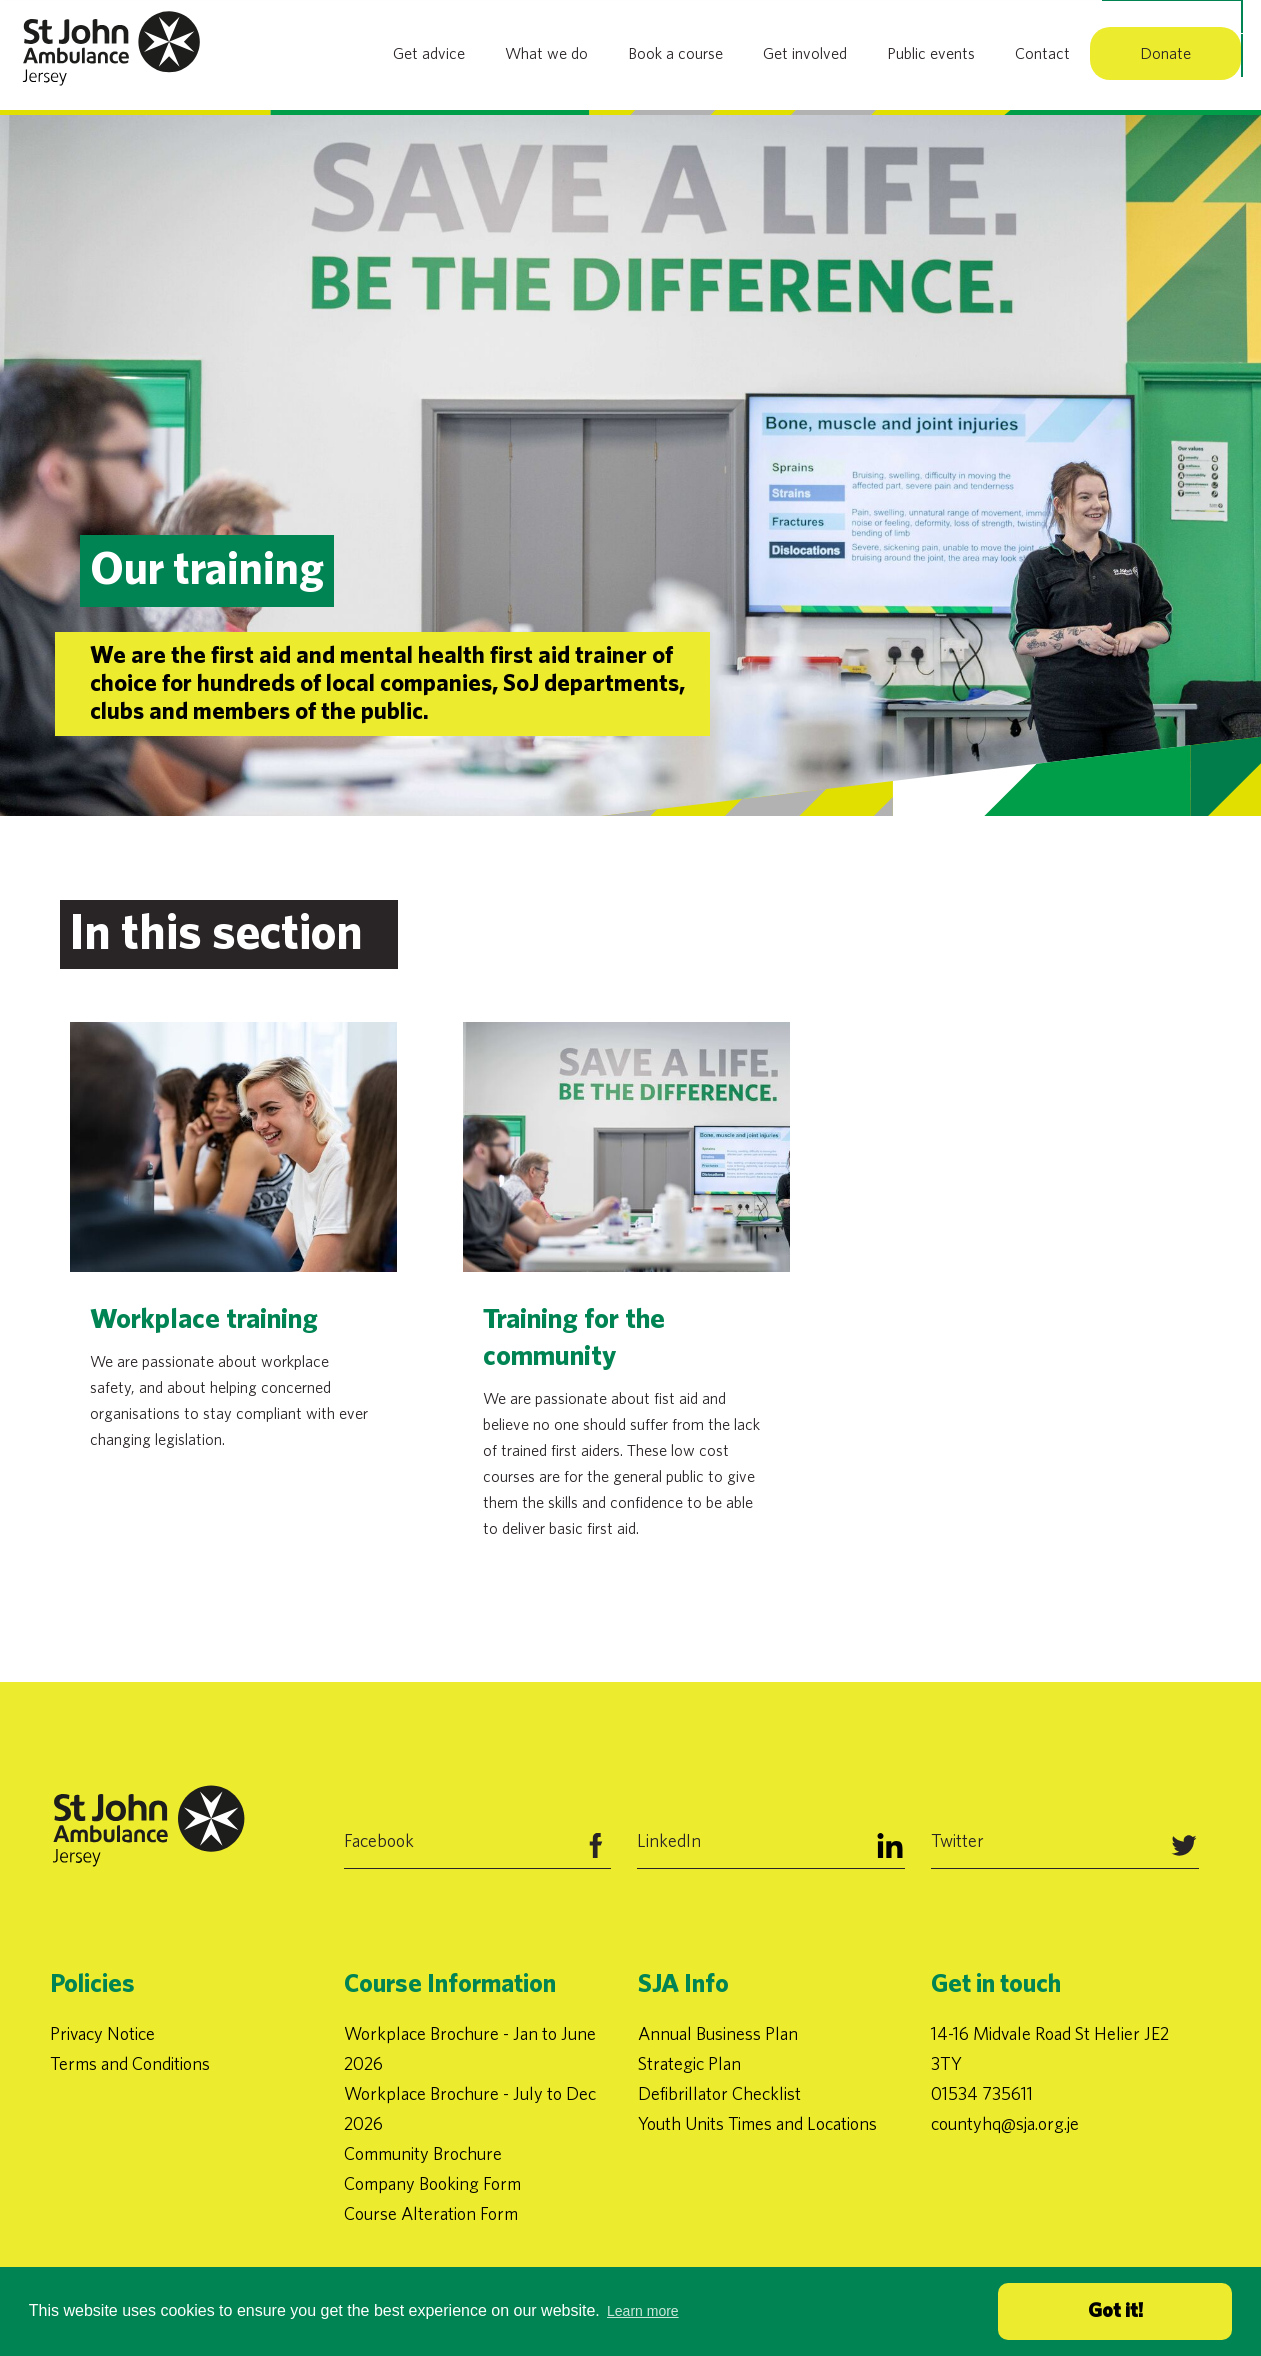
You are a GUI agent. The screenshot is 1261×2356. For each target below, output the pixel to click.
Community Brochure (423, 2153)
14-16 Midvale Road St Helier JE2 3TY (1050, 2048)
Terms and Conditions (130, 2063)
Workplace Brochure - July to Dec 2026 (470, 2108)
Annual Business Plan (718, 2033)
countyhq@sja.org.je (1005, 2123)
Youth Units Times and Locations (757, 2123)
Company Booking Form (432, 2183)
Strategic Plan (689, 2063)
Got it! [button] (1115, 2311)
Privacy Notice (102, 2033)
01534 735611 (982, 2093)
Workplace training (204, 1320)
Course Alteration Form (431, 2213)
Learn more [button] (643, 2311)
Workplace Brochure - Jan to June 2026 (470, 2048)
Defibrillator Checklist (719, 2093)
